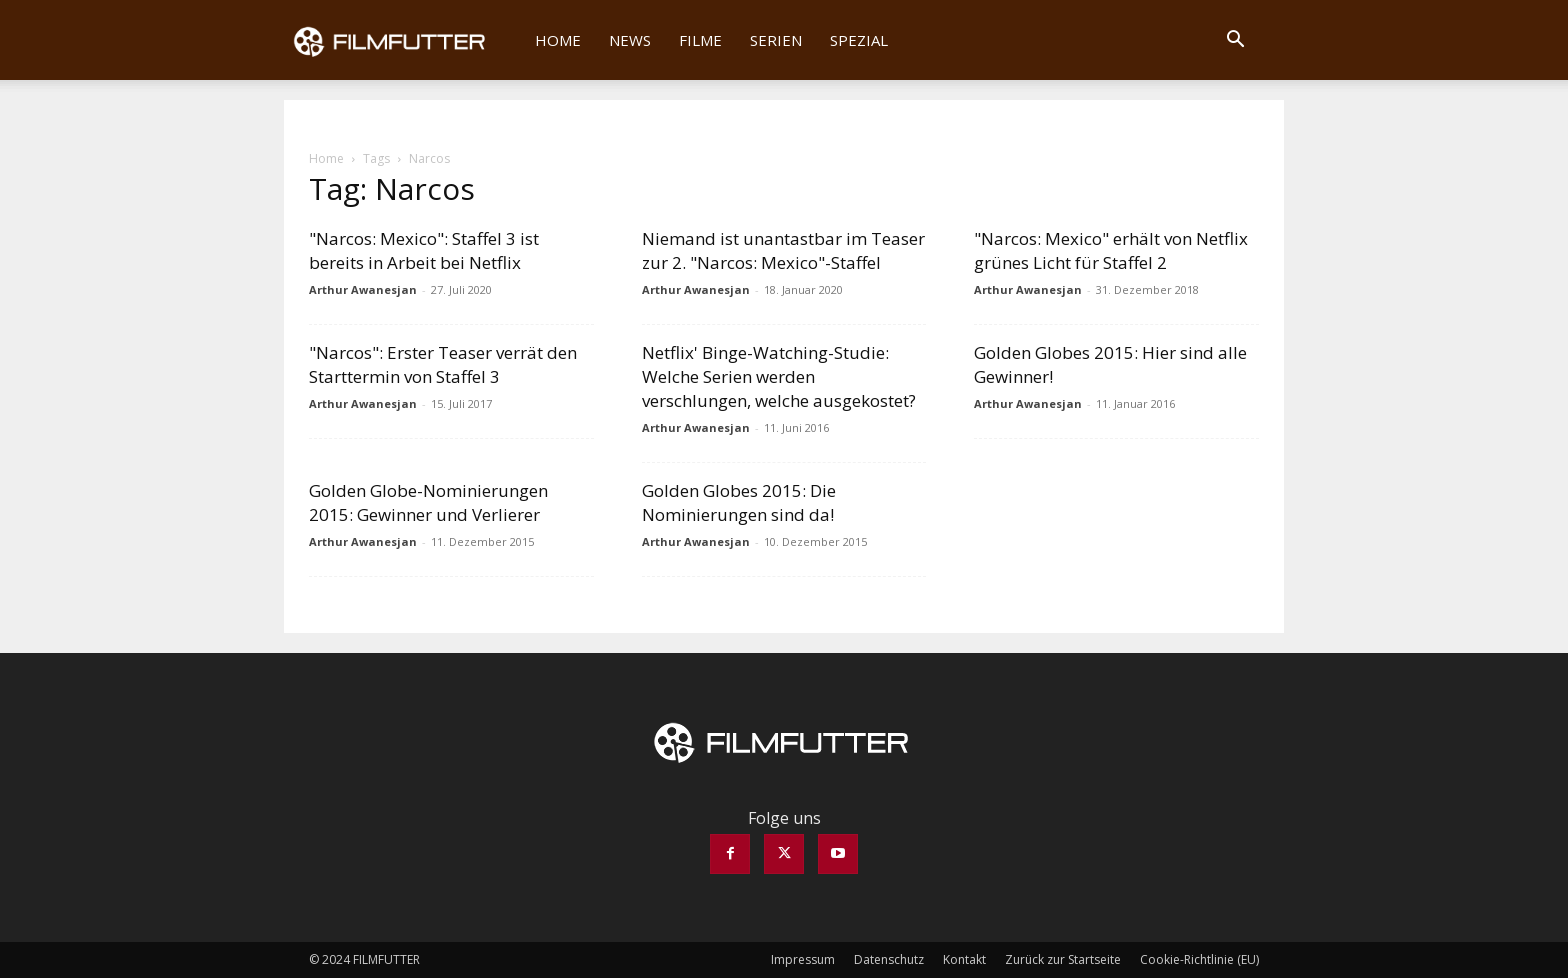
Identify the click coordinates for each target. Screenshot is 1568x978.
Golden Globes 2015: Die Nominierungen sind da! (739, 502)
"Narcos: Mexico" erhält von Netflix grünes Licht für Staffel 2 (1111, 250)
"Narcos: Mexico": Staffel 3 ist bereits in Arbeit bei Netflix (424, 250)
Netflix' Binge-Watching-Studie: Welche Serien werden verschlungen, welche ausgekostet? (779, 376)
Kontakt (964, 959)
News (630, 40)
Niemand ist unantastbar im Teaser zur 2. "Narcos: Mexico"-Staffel (783, 250)
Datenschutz (889, 959)
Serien (776, 40)
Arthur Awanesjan (363, 289)
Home (558, 40)
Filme (700, 40)
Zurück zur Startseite (1063, 959)
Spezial (859, 40)
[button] (1235, 41)
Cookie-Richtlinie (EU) (1199, 959)
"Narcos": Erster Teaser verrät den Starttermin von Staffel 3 (443, 364)
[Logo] (402, 40)
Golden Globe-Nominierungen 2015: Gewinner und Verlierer (428, 502)
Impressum (803, 959)
